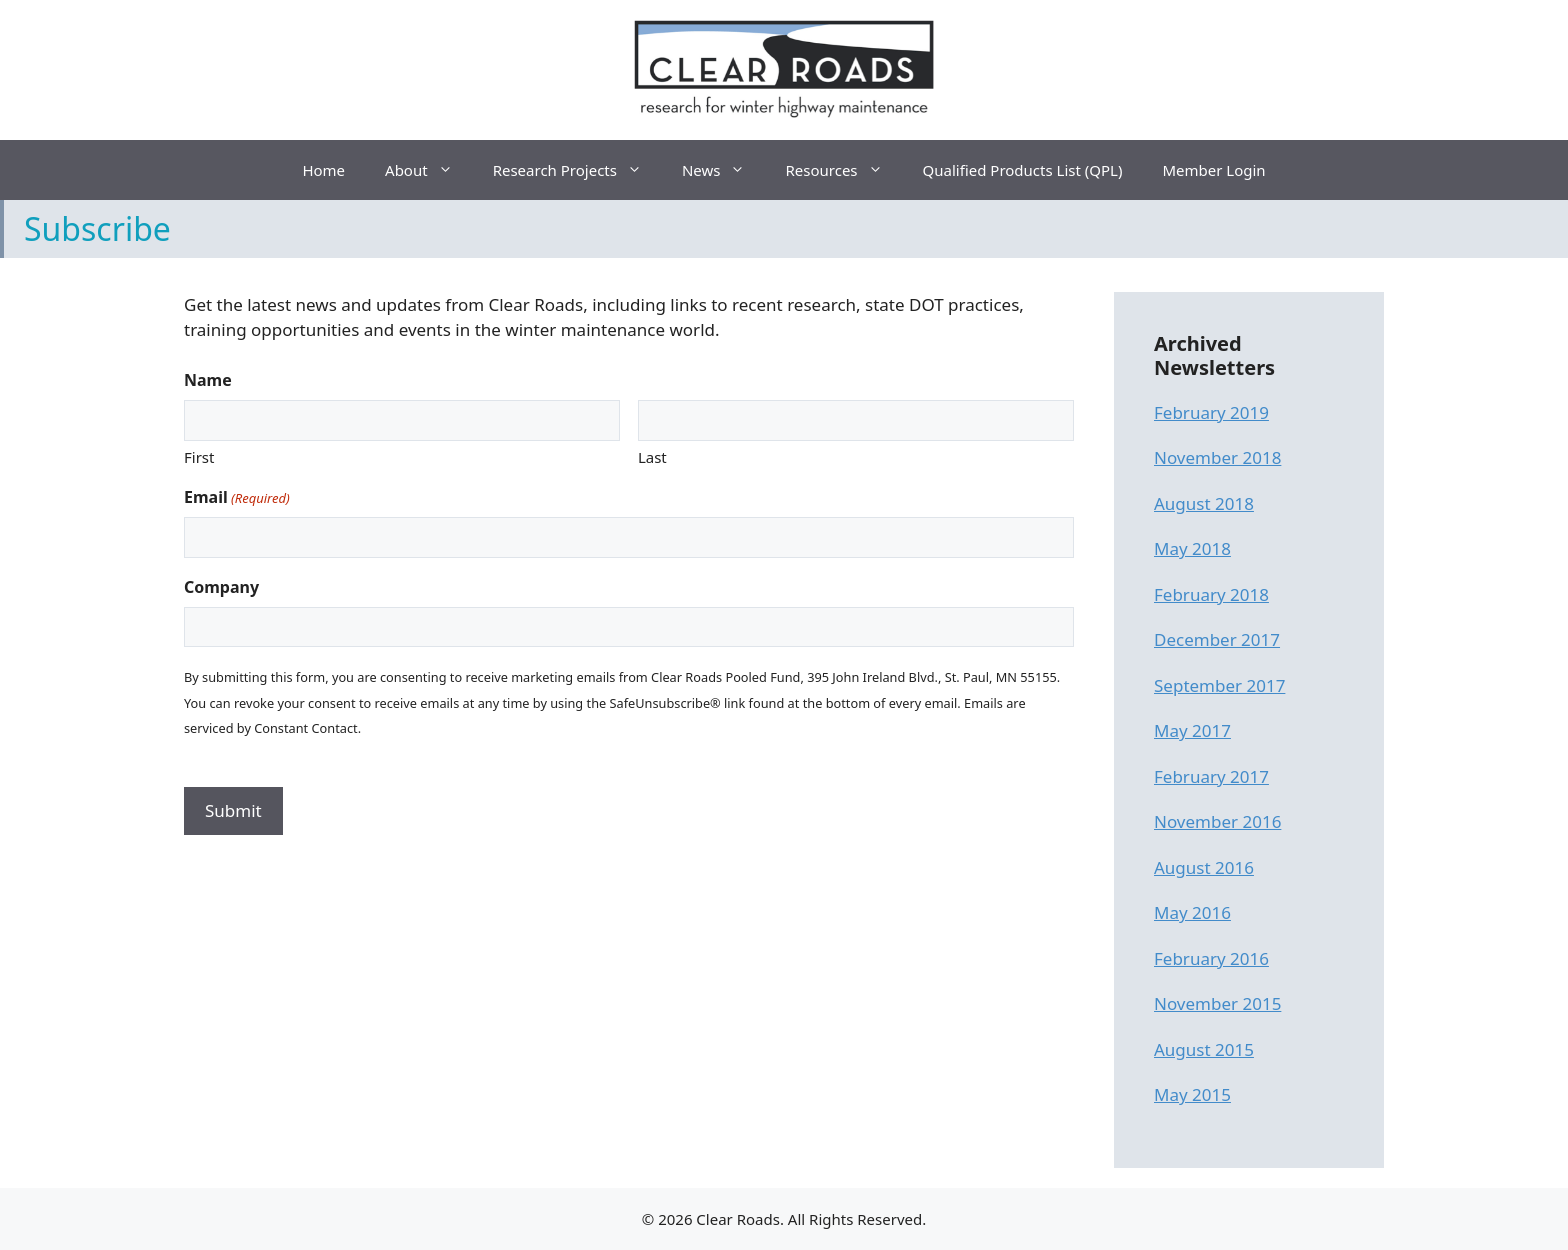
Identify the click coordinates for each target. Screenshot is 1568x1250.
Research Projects (577, 170)
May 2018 (1192, 548)
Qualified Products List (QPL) (1023, 170)
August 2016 (1204, 867)
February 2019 (1211, 412)
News (724, 170)
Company (221, 587)
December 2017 (1217, 639)
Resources (843, 170)
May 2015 (1192, 1094)
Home (323, 170)
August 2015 (1204, 1049)
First (199, 457)
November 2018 (1217, 457)
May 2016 (1192, 912)
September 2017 (1219, 685)
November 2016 (1217, 821)
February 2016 (1211, 958)
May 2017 (1192, 730)
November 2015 (1217, 1003)
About (429, 170)
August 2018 (1204, 503)
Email (237, 497)
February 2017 (1211, 776)
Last (652, 457)
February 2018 (1211, 594)
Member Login (1213, 170)
